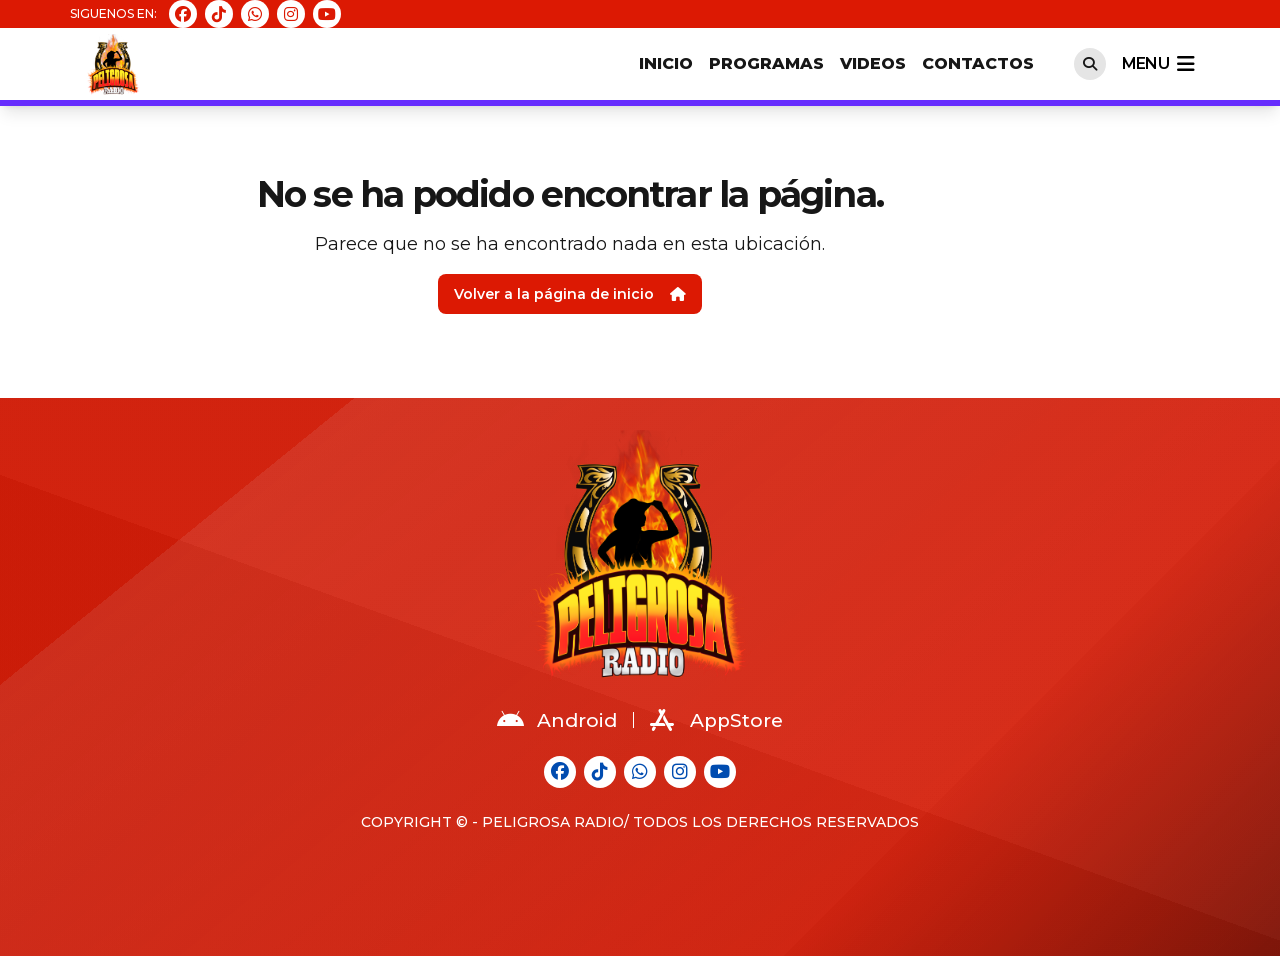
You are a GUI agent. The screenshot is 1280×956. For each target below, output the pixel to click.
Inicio (666, 63)
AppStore (716, 720)
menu (1158, 64)
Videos (873, 63)
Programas (766, 63)
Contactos (978, 63)
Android (557, 720)
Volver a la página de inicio (570, 294)
